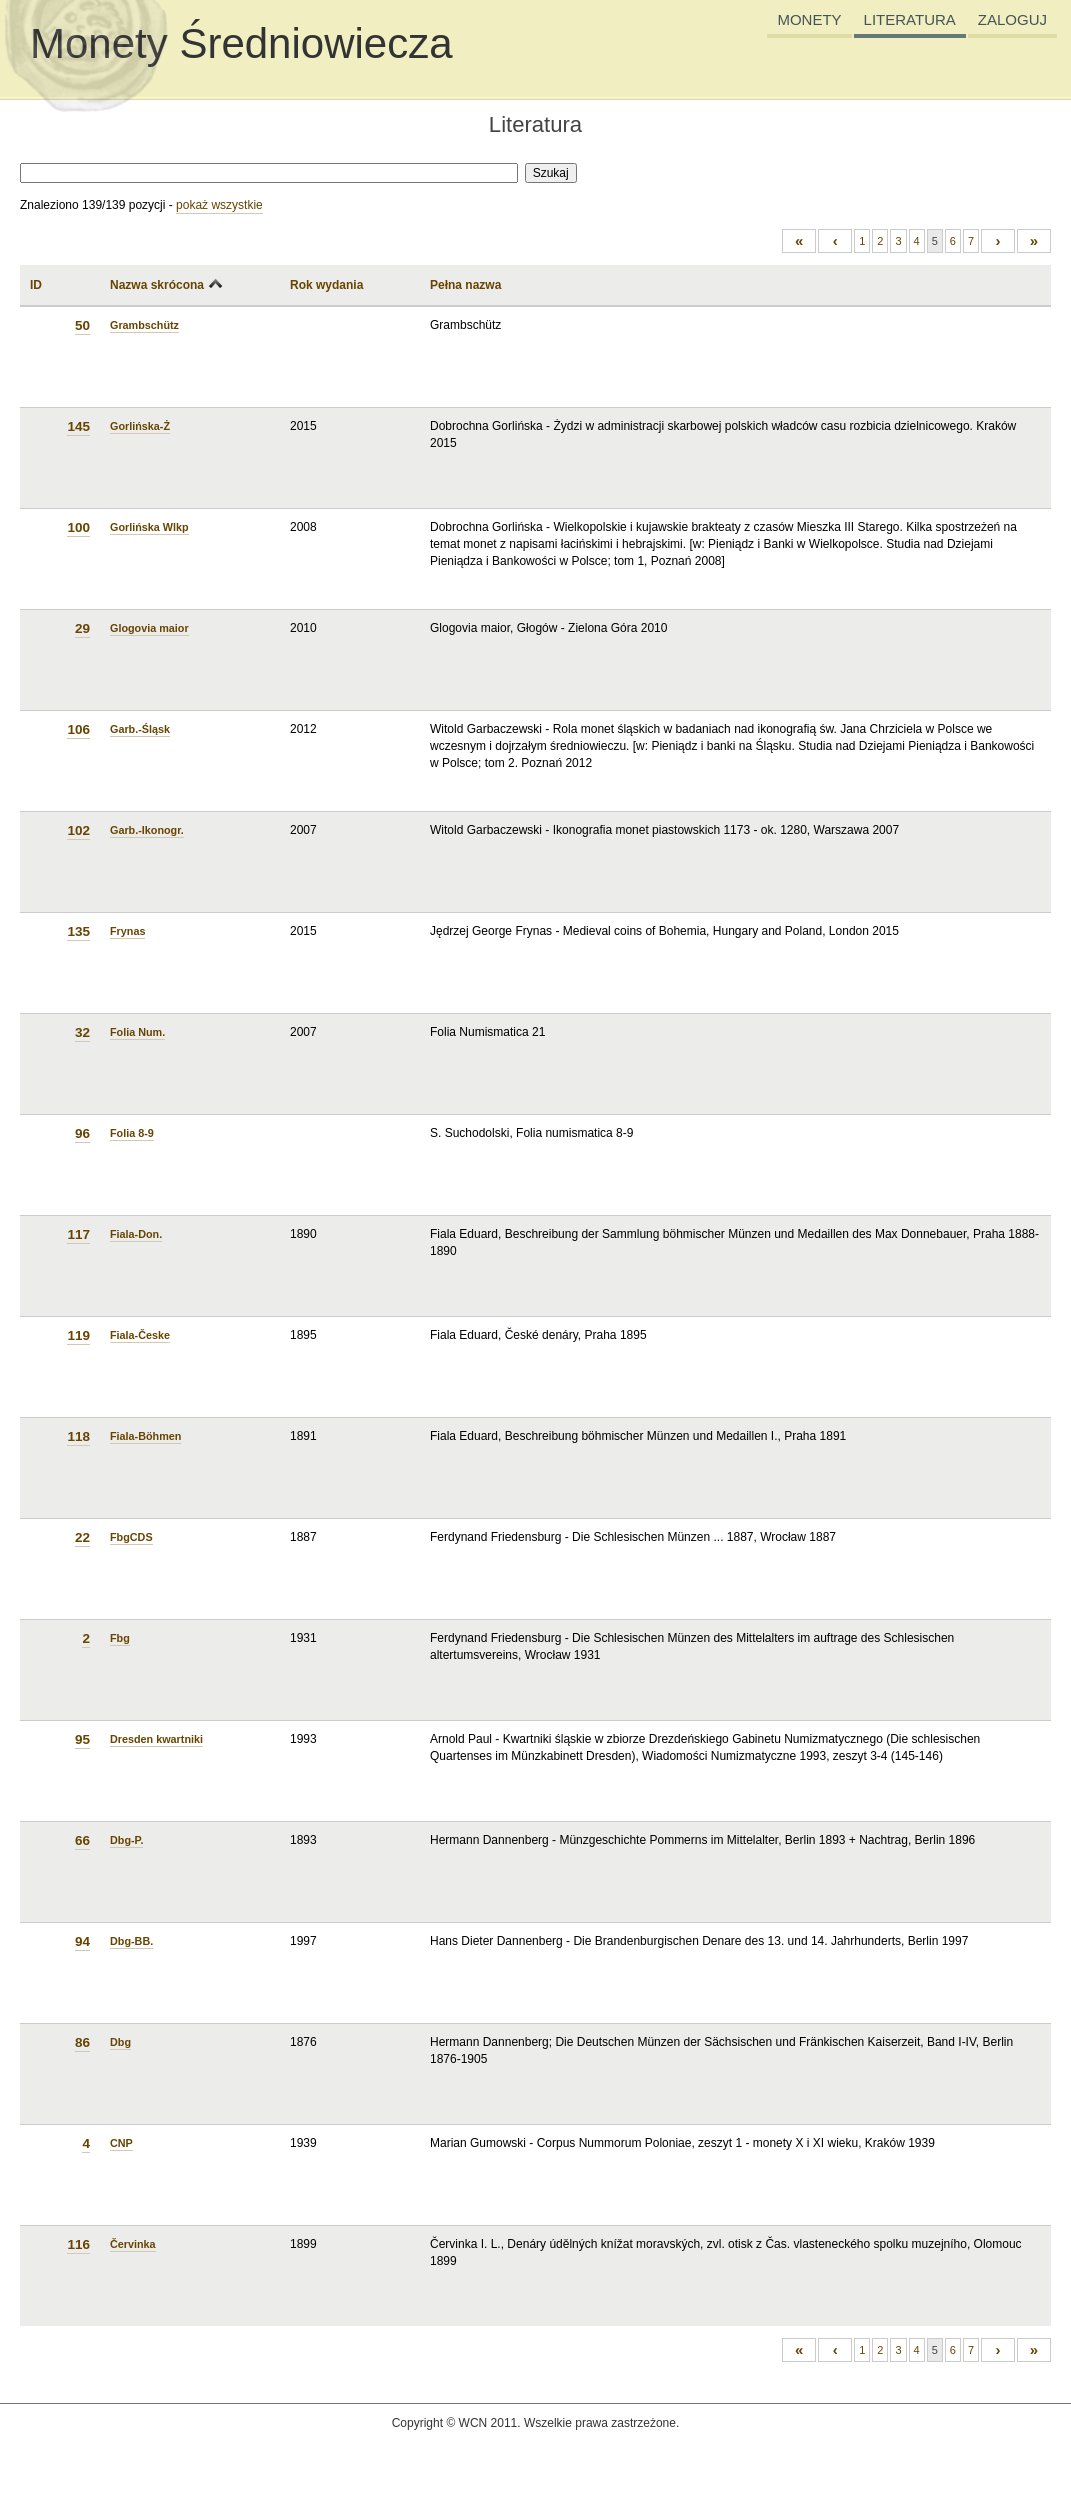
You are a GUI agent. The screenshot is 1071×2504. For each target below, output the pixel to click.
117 (78, 1234)
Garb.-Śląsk (140, 729)
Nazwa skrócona (157, 285)
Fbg (120, 1638)
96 (82, 1133)
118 (78, 1436)
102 (78, 830)
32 (82, 1032)
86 (82, 2042)
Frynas (127, 931)
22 (82, 1537)
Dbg (120, 2042)
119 (78, 1335)
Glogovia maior (149, 628)
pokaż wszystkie (219, 205)
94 (82, 1941)
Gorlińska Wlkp (149, 527)
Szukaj (551, 173)
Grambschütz (144, 325)
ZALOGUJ (1012, 19)
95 (82, 1739)
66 (82, 1840)
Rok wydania (326, 285)
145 (78, 426)
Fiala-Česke (140, 1335)
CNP (121, 2143)
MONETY (809, 19)
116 (78, 2244)
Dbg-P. (126, 1840)
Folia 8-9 (132, 1133)
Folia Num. (137, 1032)
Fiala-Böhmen (145, 1436)
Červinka (133, 2244)
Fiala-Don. (136, 1234)
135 (78, 931)
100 (78, 527)
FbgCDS (131, 1537)
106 (78, 729)
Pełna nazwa (465, 285)
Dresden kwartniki (156, 1739)
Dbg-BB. (131, 1941)
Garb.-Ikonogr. (147, 830)
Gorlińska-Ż (140, 426)
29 (82, 628)
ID (36, 285)
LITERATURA (910, 19)
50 (82, 325)
